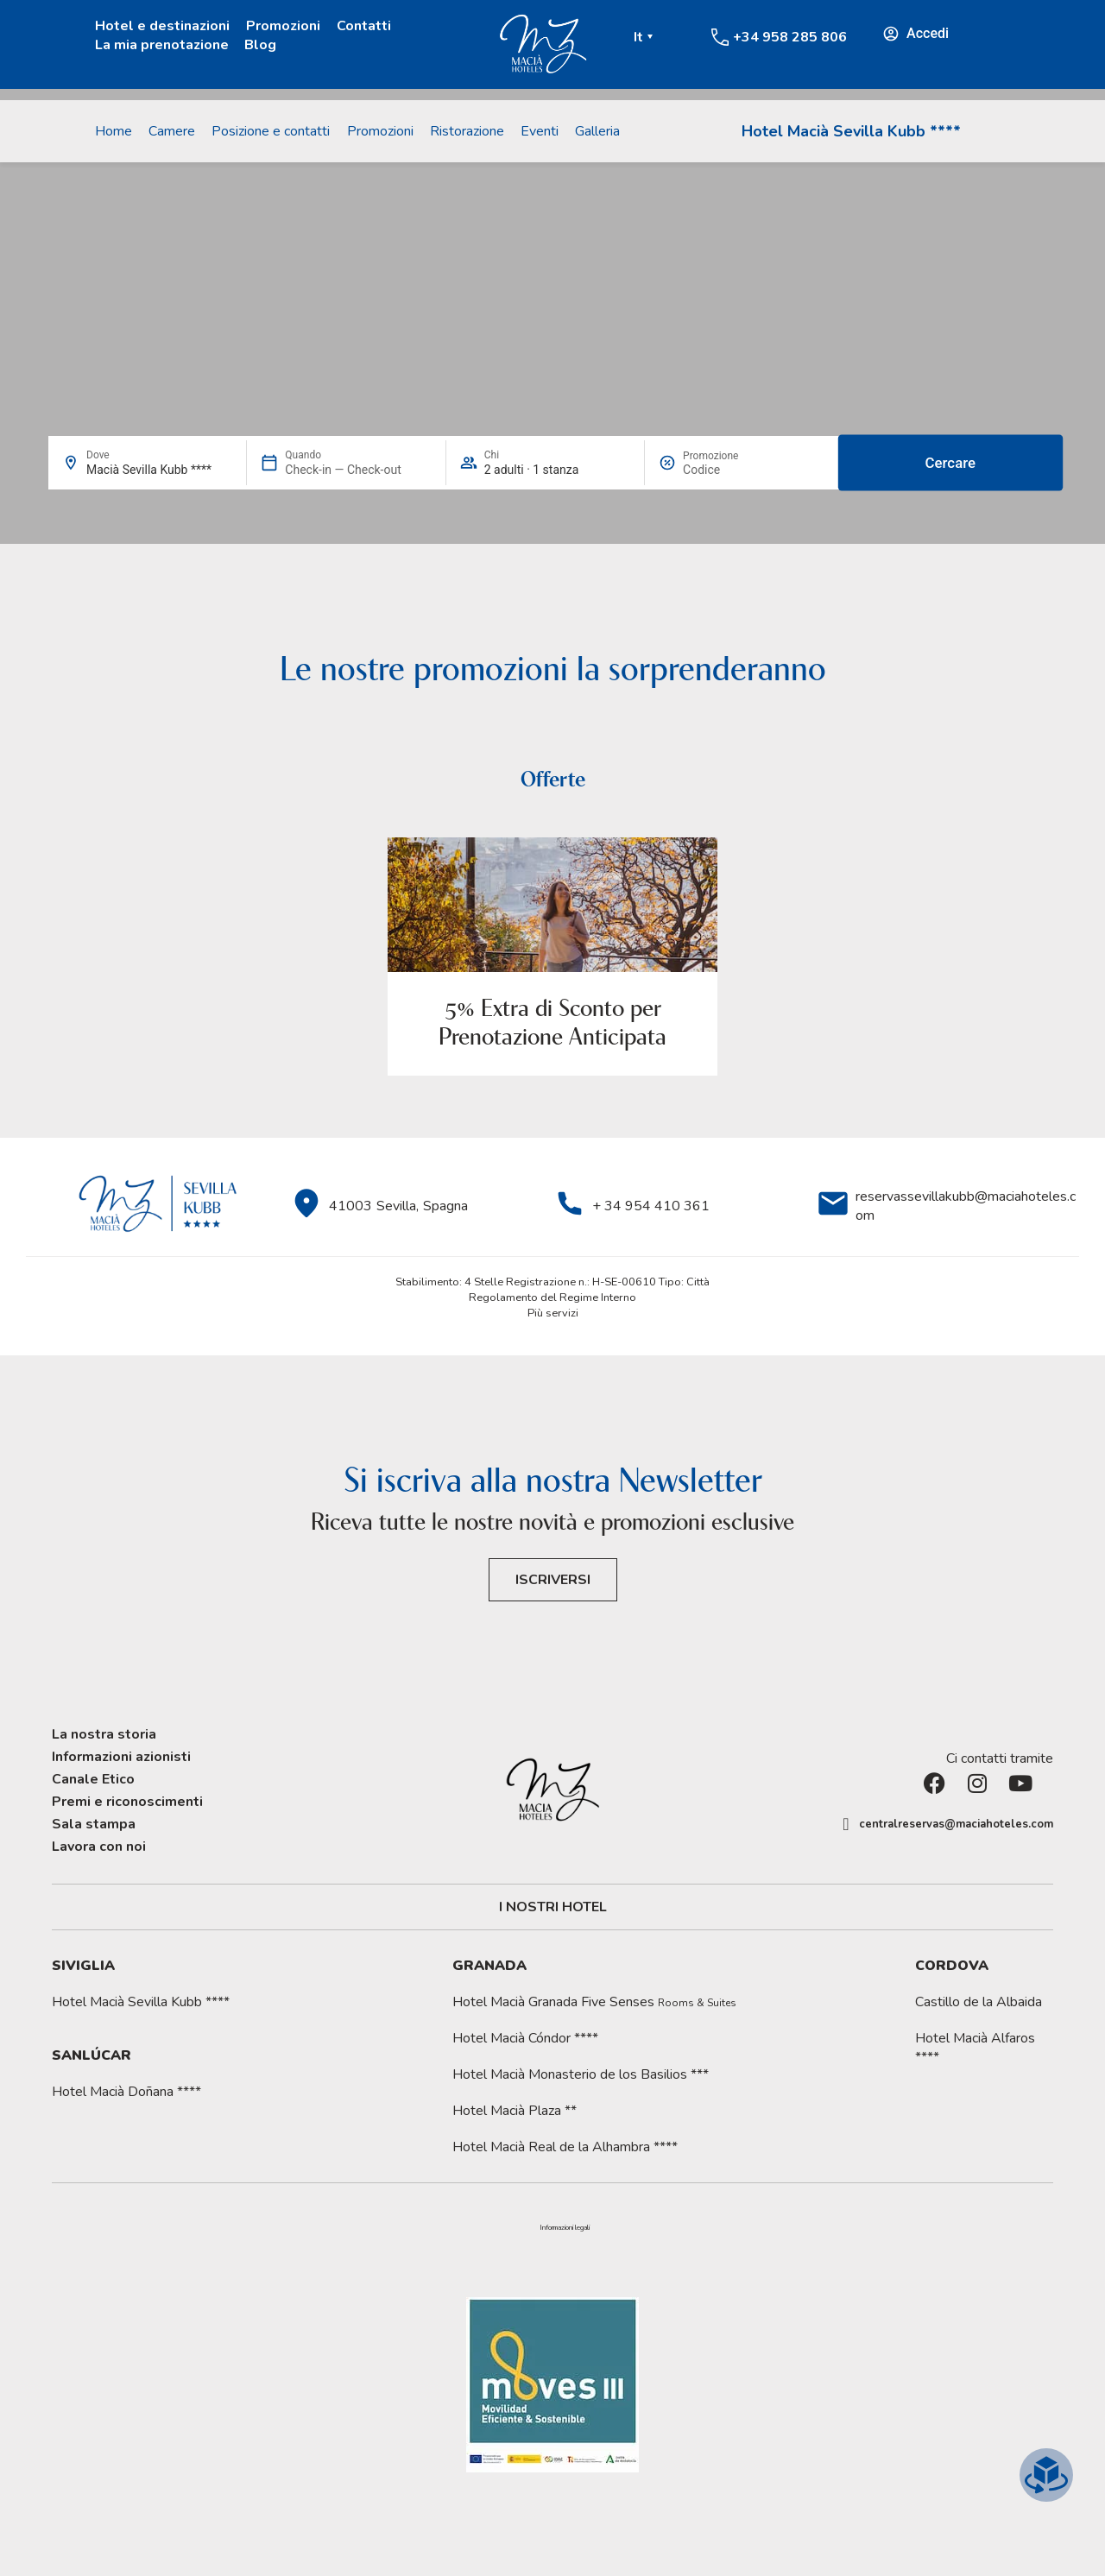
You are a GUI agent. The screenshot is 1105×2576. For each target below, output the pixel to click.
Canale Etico (93, 1779)
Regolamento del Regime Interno (552, 1297)
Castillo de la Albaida (978, 2001)
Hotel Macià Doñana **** (126, 2091)
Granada (489, 1965)
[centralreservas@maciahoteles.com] (846, 1824)
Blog (260, 44)
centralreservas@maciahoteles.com (956, 1824)
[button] (564, 2228)
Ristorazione (467, 131)
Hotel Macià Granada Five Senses (594, 2001)
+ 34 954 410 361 (651, 1205)
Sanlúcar (91, 2055)
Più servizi (552, 1313)
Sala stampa (94, 1824)
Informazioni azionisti (121, 1756)
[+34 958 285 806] (720, 37)
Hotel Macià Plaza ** (514, 2110)
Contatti (364, 25)
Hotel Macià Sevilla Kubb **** (851, 131)
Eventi (540, 131)
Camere (171, 131)
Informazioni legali (565, 2228)
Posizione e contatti (271, 131)
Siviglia (83, 1965)
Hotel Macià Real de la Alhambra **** (565, 2146)
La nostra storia (104, 1734)
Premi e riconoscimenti (127, 1801)
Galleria (597, 131)
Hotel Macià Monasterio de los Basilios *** (580, 2074)
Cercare (950, 462)
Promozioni (283, 25)
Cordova (951, 1965)
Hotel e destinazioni (162, 25)
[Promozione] (724, 470)
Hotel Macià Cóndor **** (525, 2038)
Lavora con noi (99, 1846)
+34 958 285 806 (790, 37)
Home (113, 131)
